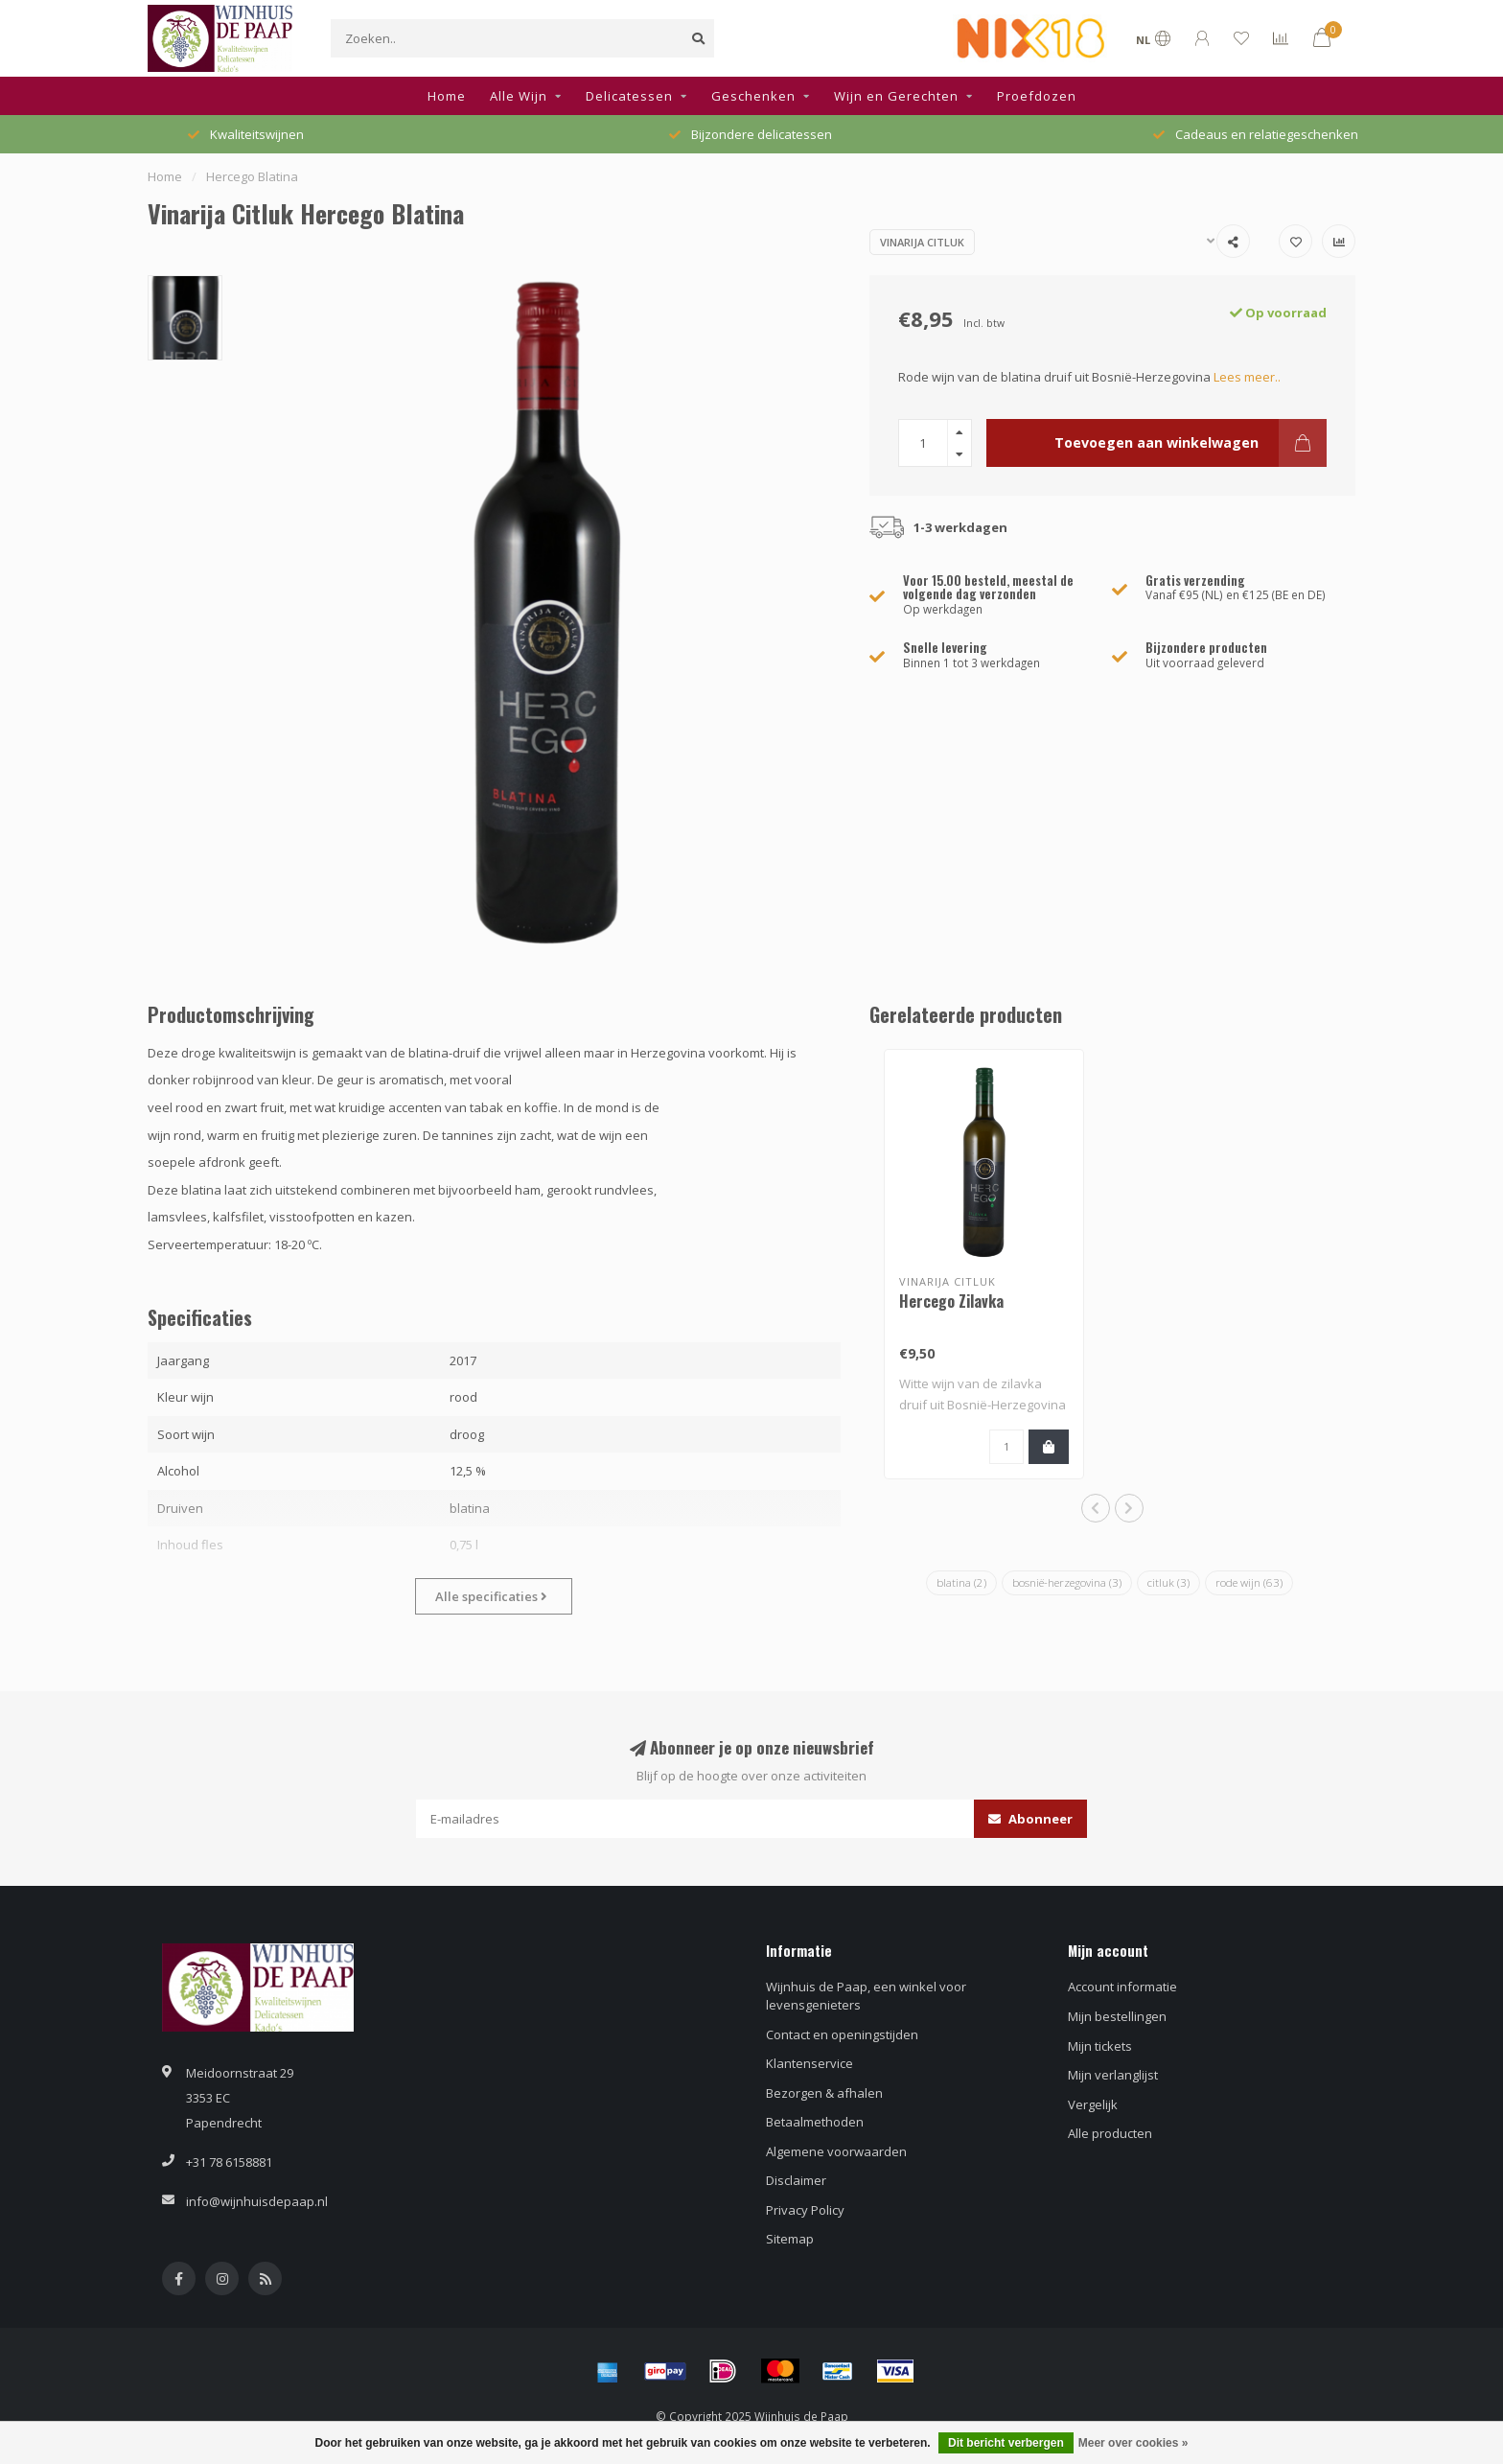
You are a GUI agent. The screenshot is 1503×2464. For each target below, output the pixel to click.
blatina (961, 1582)
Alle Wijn (518, 96)
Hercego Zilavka (951, 1301)
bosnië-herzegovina (1066, 1582)
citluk (1168, 1582)
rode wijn (1249, 1582)
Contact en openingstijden (842, 2034)
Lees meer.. (1247, 376)
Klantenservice (809, 2063)
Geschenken (753, 96)
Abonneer (1030, 1818)
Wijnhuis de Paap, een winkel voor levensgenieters (866, 1995)
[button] (1095, 1508)
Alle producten (1110, 2133)
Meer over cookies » (1133, 2443)
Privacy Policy (805, 2210)
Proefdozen (1036, 96)
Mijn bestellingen (1117, 2016)
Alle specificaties (491, 1596)
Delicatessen (629, 96)
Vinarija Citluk (922, 242)
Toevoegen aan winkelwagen (1190, 443)
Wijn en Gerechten (896, 96)
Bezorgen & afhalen (824, 2093)
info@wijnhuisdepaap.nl (257, 2201)
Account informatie (1122, 1986)
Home (447, 96)
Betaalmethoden (815, 2121)
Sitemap (790, 2238)
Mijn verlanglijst (1113, 2074)
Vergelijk (1093, 2104)
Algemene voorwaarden (836, 2151)
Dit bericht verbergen (1006, 2443)
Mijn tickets (1100, 2046)
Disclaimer (796, 2180)
